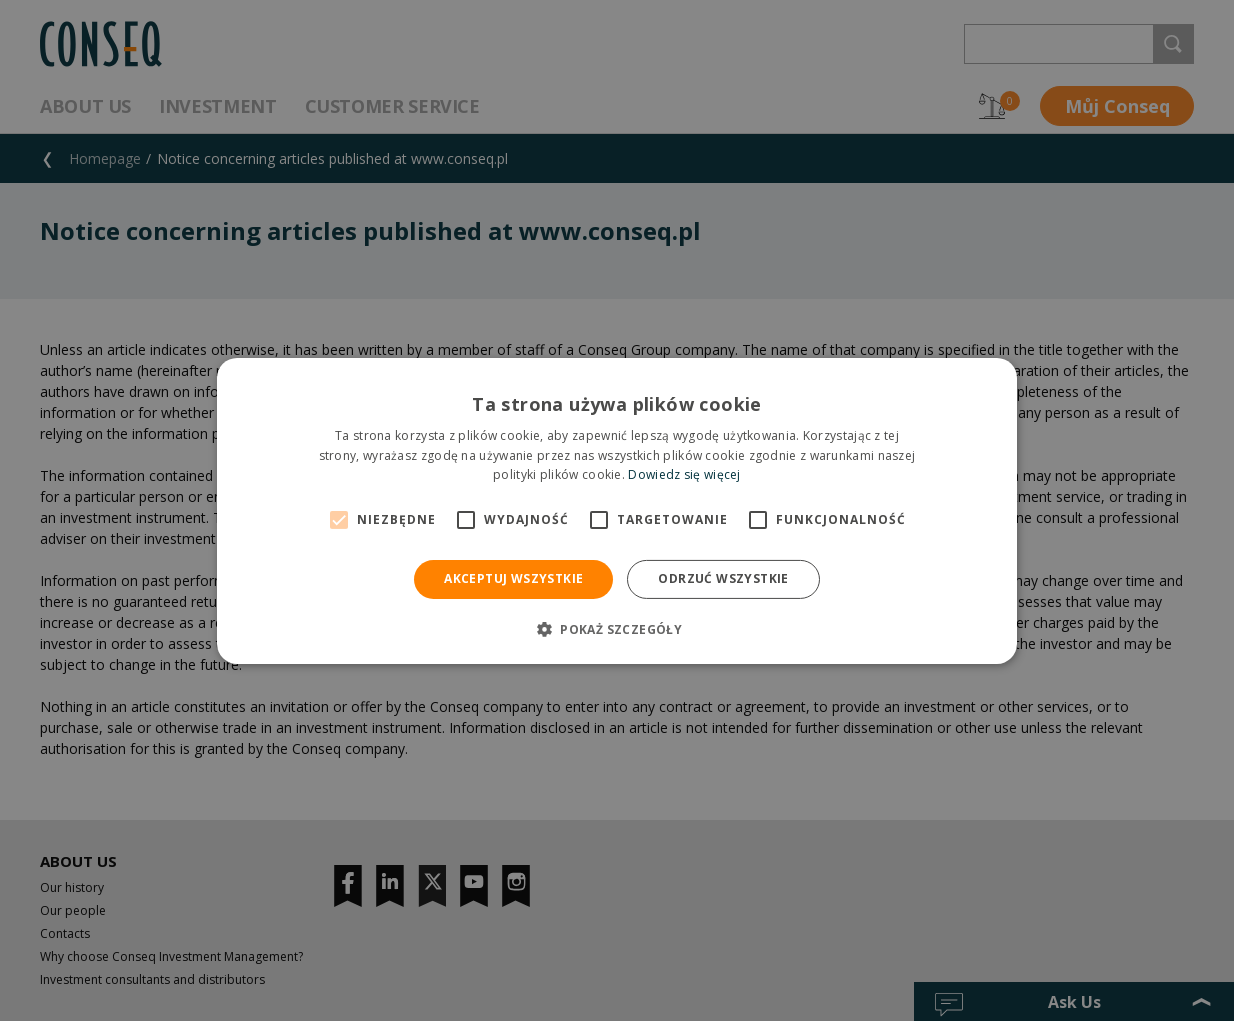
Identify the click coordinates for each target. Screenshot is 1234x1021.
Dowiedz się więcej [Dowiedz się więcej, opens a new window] (684, 474)
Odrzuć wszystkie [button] (723, 578)
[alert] (617, 510)
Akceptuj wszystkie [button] (513, 578)
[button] (617, 629)
